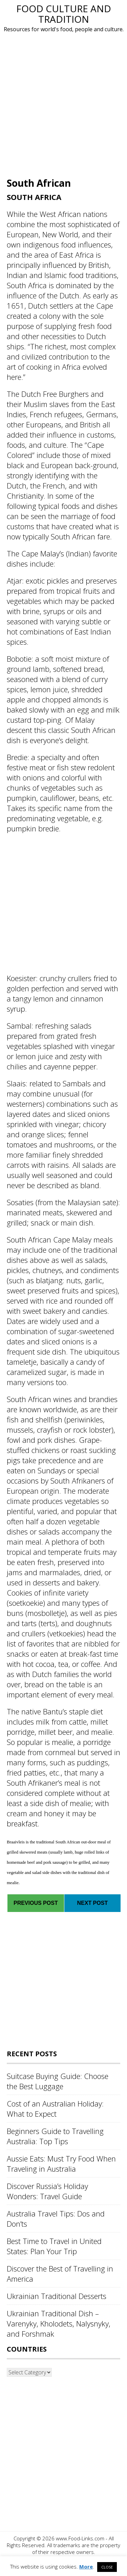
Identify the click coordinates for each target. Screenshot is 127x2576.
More (86, 2566)
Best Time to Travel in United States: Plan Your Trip (54, 2246)
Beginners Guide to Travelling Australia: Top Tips (55, 2136)
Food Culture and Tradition (63, 13)
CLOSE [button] (107, 2567)
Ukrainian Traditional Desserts (56, 2296)
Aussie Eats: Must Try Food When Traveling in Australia (61, 2163)
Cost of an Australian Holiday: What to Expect (55, 2108)
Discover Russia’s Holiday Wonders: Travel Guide (47, 2191)
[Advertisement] (63, 104)
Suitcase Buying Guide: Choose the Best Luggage (57, 2081)
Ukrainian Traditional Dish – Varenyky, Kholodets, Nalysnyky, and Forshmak (58, 2323)
